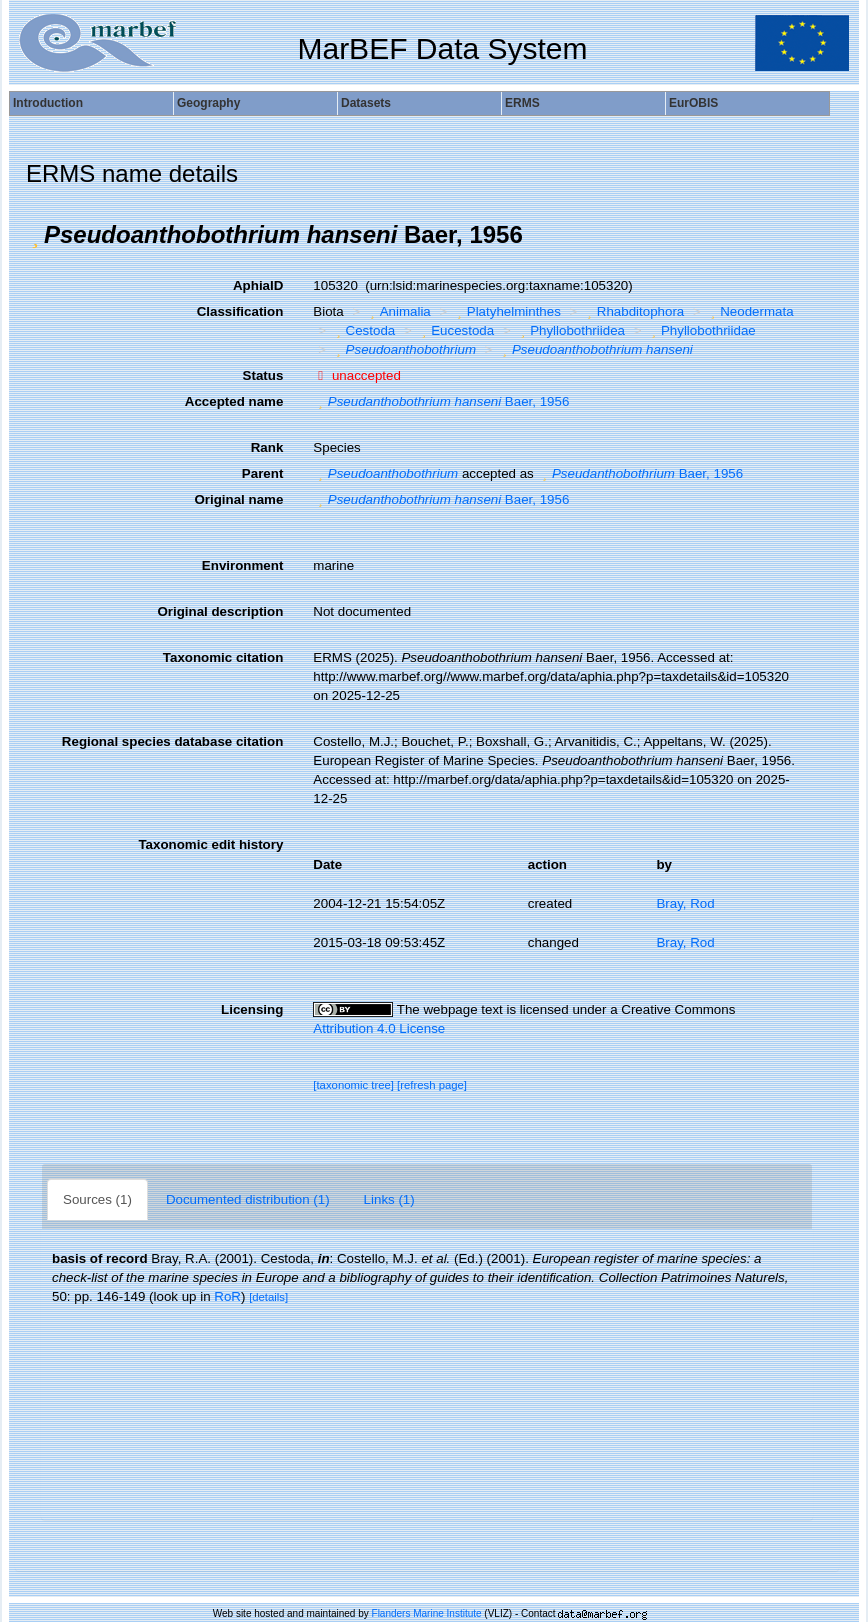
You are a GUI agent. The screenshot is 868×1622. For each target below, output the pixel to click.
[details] (268, 1297)
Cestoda (363, 330)
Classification (240, 311)
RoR (227, 1296)
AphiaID (258, 285)
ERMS (522, 103)
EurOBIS (693, 103)
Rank (267, 447)
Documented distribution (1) (248, 1199)
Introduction (48, 103)
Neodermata (750, 311)
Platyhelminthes (506, 311)
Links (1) (389, 1199)
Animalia (398, 311)
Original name (238, 499)
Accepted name (234, 401)
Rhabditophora (633, 311)
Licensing (252, 1009)
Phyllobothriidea (570, 330)
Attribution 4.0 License (379, 1028)
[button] (35, 235)
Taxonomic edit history (210, 844)
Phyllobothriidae (700, 330)
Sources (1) (97, 1199)
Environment (242, 565)
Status (263, 375)
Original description (220, 611)
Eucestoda (455, 330)
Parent (262, 473)
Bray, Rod (685, 903)
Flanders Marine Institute (427, 1613)
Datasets (366, 103)
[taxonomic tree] (353, 1085)
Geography (208, 103)
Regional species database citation (172, 741)
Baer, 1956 (441, 401)
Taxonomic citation (223, 657)
